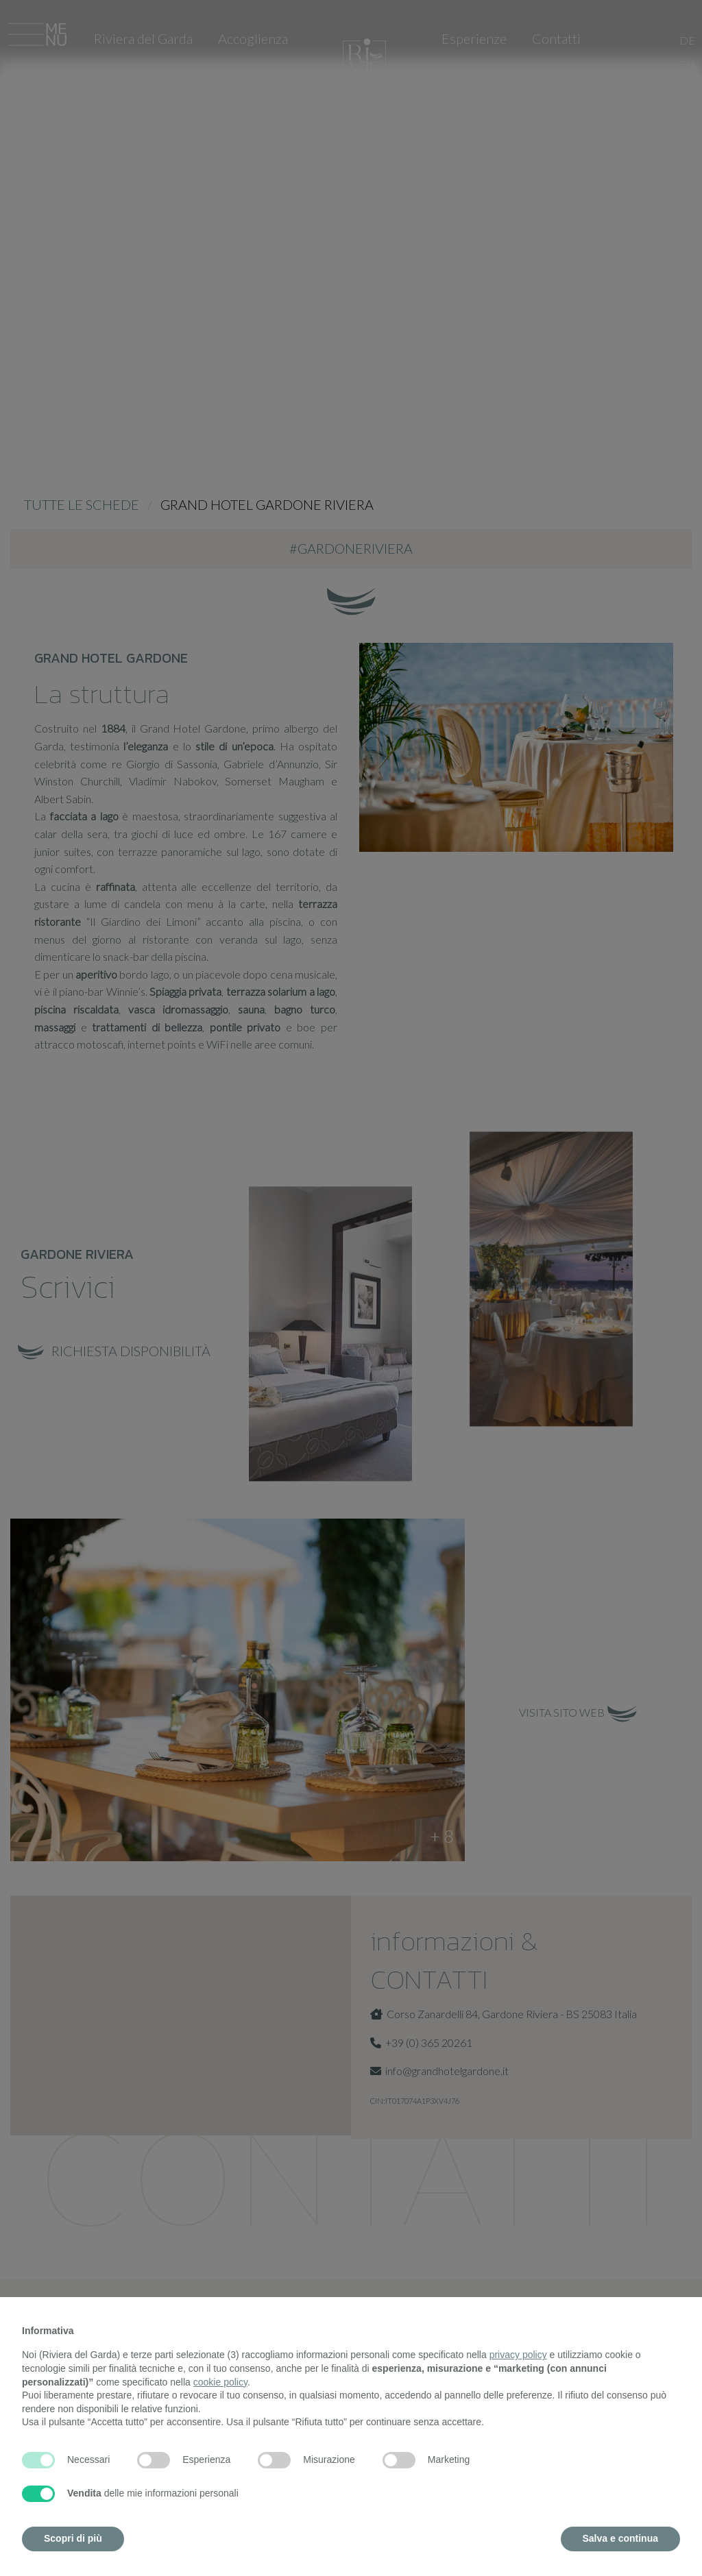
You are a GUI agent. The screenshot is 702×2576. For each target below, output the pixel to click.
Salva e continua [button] (620, 2538)
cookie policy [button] (220, 2382)
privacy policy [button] (518, 2354)
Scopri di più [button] (73, 2538)
